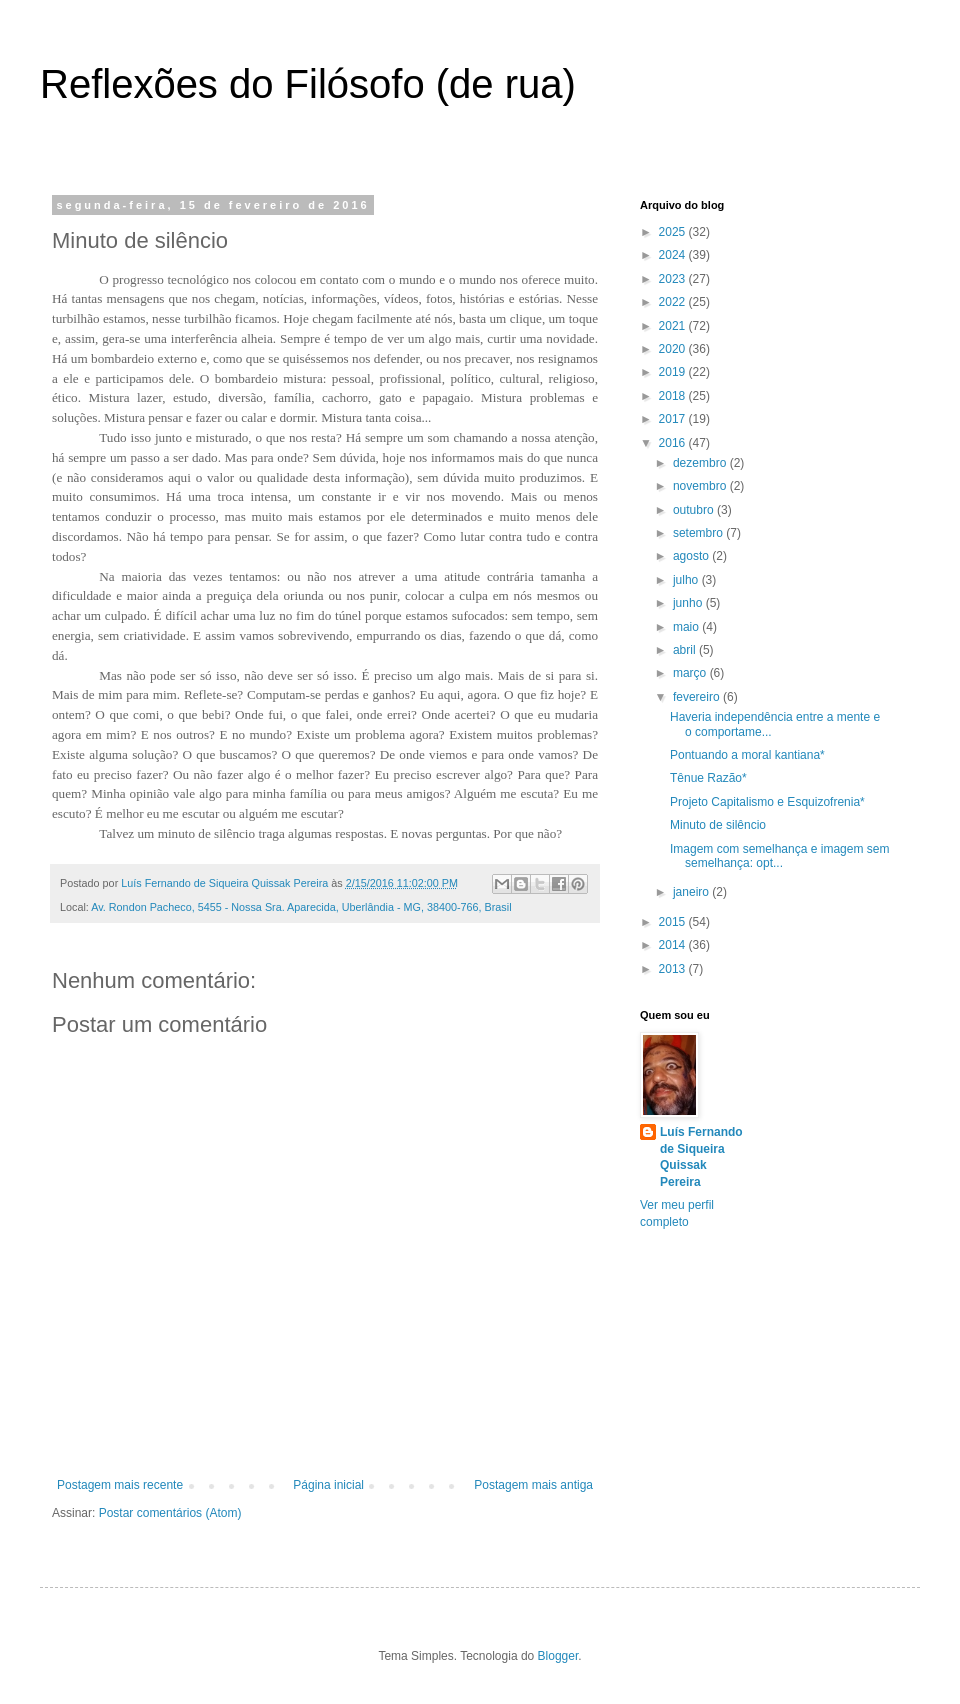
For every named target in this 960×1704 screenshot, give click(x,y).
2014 (674, 945)
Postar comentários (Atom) (170, 1513)
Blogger (558, 1656)
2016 (674, 443)
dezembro (701, 463)
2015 (674, 922)
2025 (674, 232)
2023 (674, 279)
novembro (701, 486)
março (691, 673)
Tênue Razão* (708, 778)
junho (689, 603)
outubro (695, 510)
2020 (674, 349)
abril (686, 650)
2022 (674, 302)
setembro (699, 533)
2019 (674, 372)
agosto (692, 556)
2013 (674, 969)
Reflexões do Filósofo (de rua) (308, 84)
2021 (674, 326)
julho (687, 580)
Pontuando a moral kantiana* (747, 755)
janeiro (692, 892)
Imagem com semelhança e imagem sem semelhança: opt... (779, 856)
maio (687, 627)
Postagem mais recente (120, 1485)
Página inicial (328, 1485)
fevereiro (698, 697)
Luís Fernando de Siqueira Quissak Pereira (701, 1157)
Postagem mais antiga (533, 1485)
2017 (674, 419)
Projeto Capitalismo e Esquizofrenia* (767, 802)
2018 (674, 396)
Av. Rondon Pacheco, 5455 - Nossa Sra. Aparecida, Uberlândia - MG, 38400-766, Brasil (301, 907)
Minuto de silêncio (718, 825)
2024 (674, 255)
